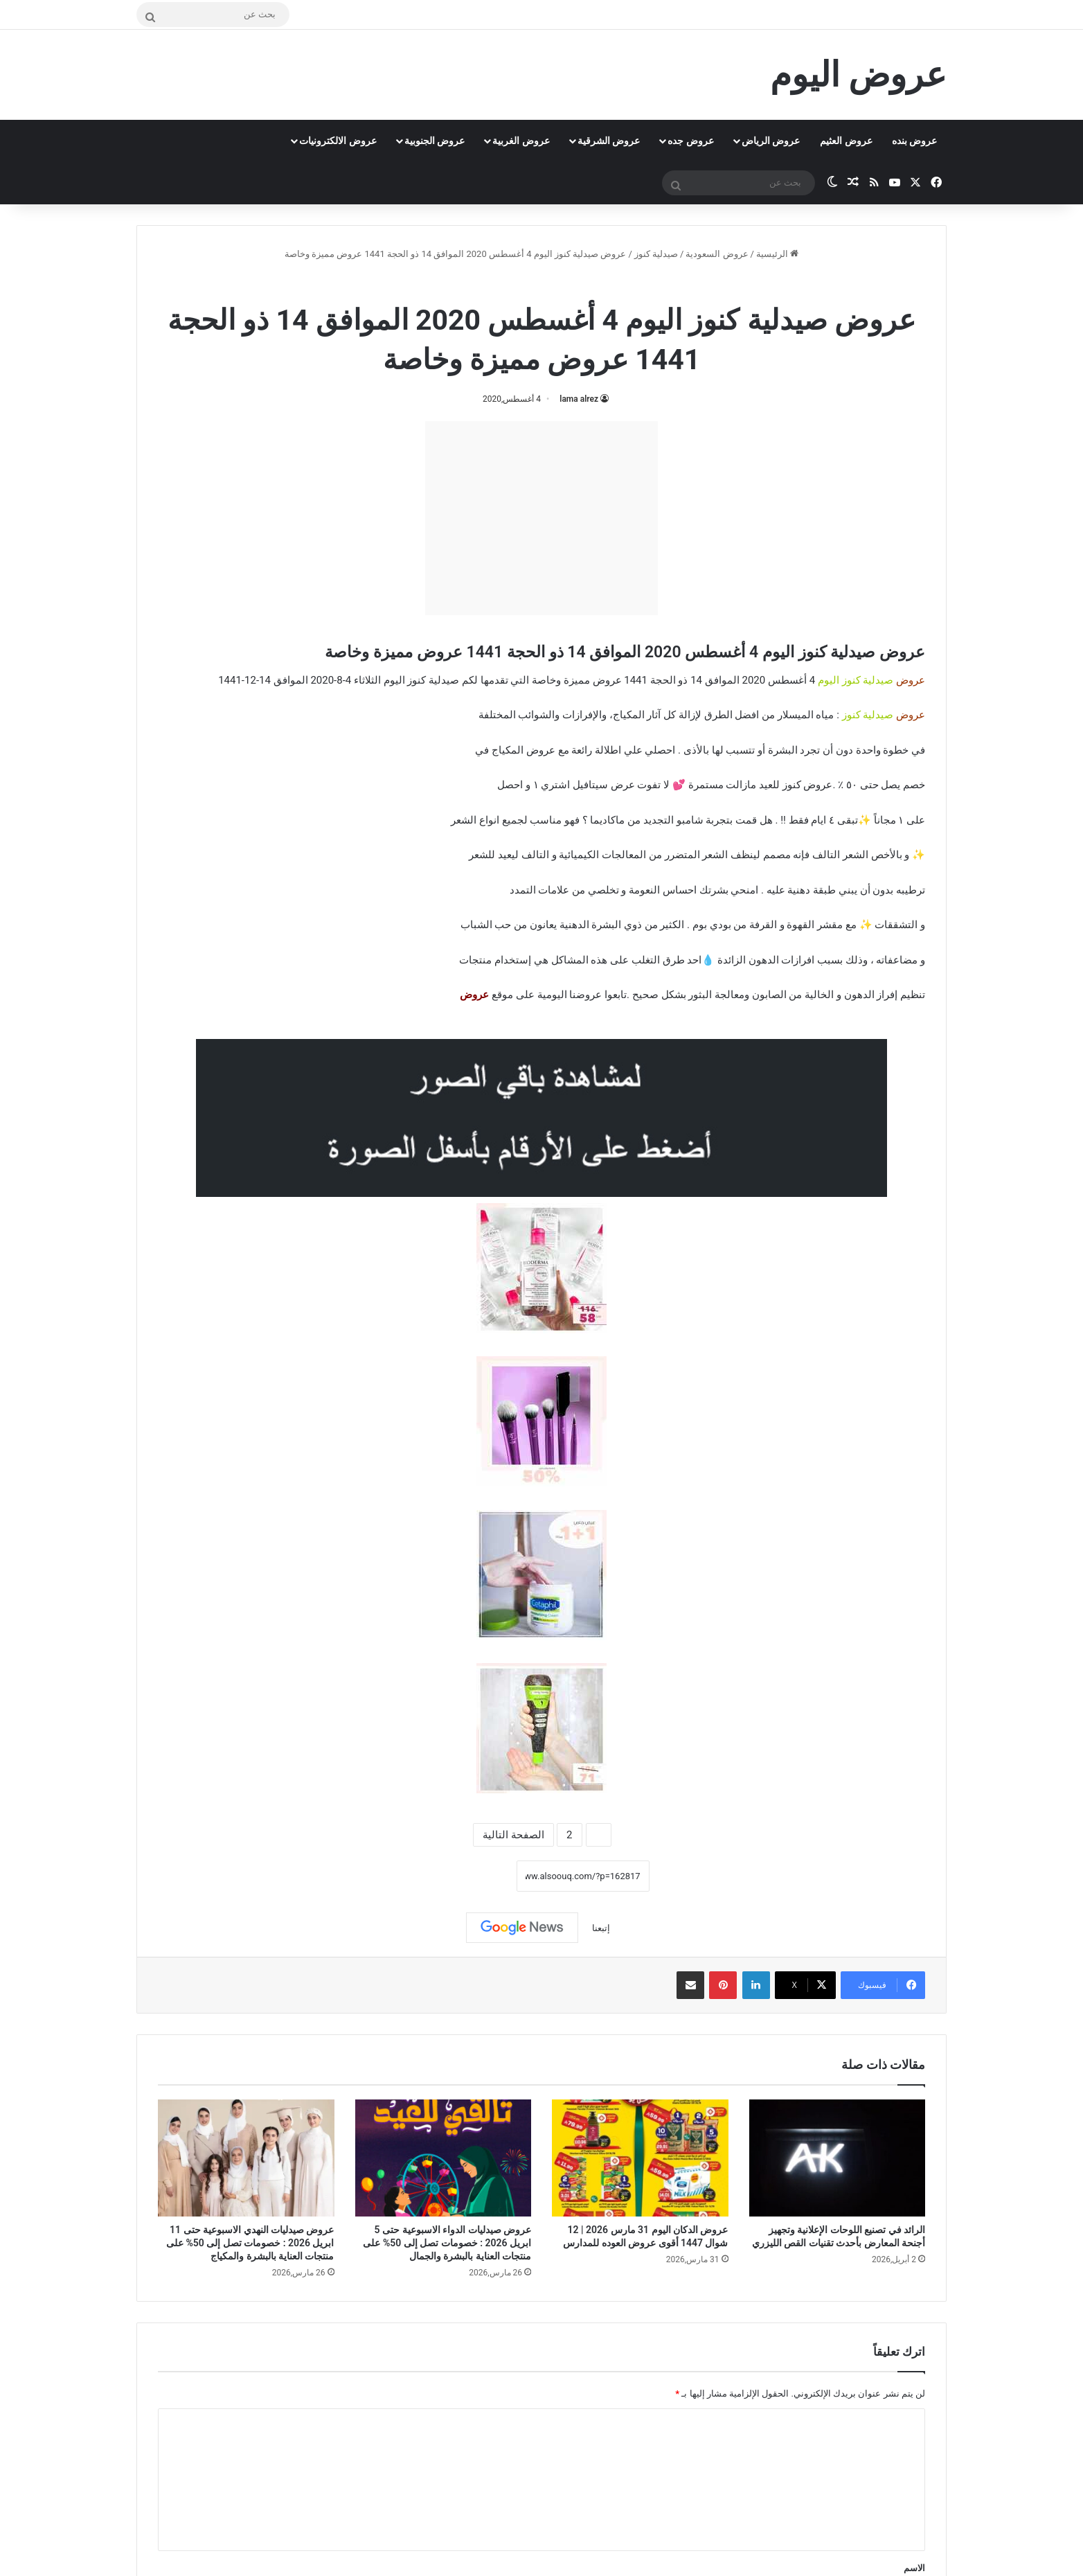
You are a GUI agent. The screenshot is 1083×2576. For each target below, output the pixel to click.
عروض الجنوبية (434, 140)
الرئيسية (777, 254)
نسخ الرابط (473, 1875)
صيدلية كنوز (656, 254)
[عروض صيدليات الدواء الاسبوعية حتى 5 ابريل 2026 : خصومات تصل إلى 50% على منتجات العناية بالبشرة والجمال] (443, 2158)
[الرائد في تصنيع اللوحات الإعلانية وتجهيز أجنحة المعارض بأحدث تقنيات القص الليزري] (837, 2158)
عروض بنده (914, 140)
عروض (474, 994)
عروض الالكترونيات (337, 140)
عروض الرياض (771, 140)
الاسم (914, 2568)
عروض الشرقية (609, 140)
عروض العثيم (846, 140)
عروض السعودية (717, 254)
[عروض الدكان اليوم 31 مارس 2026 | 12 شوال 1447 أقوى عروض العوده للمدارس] (640, 2158)
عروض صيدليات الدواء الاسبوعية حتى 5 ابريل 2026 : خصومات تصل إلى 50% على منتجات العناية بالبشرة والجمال (447, 2243)
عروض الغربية (520, 140)
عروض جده (690, 140)
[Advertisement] (541, 518)
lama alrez (579, 399)
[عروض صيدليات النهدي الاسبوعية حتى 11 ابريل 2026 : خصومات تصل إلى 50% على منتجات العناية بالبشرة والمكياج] (246, 2158)
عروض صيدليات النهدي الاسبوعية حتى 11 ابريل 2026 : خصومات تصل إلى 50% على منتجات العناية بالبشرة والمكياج (250, 2243)
